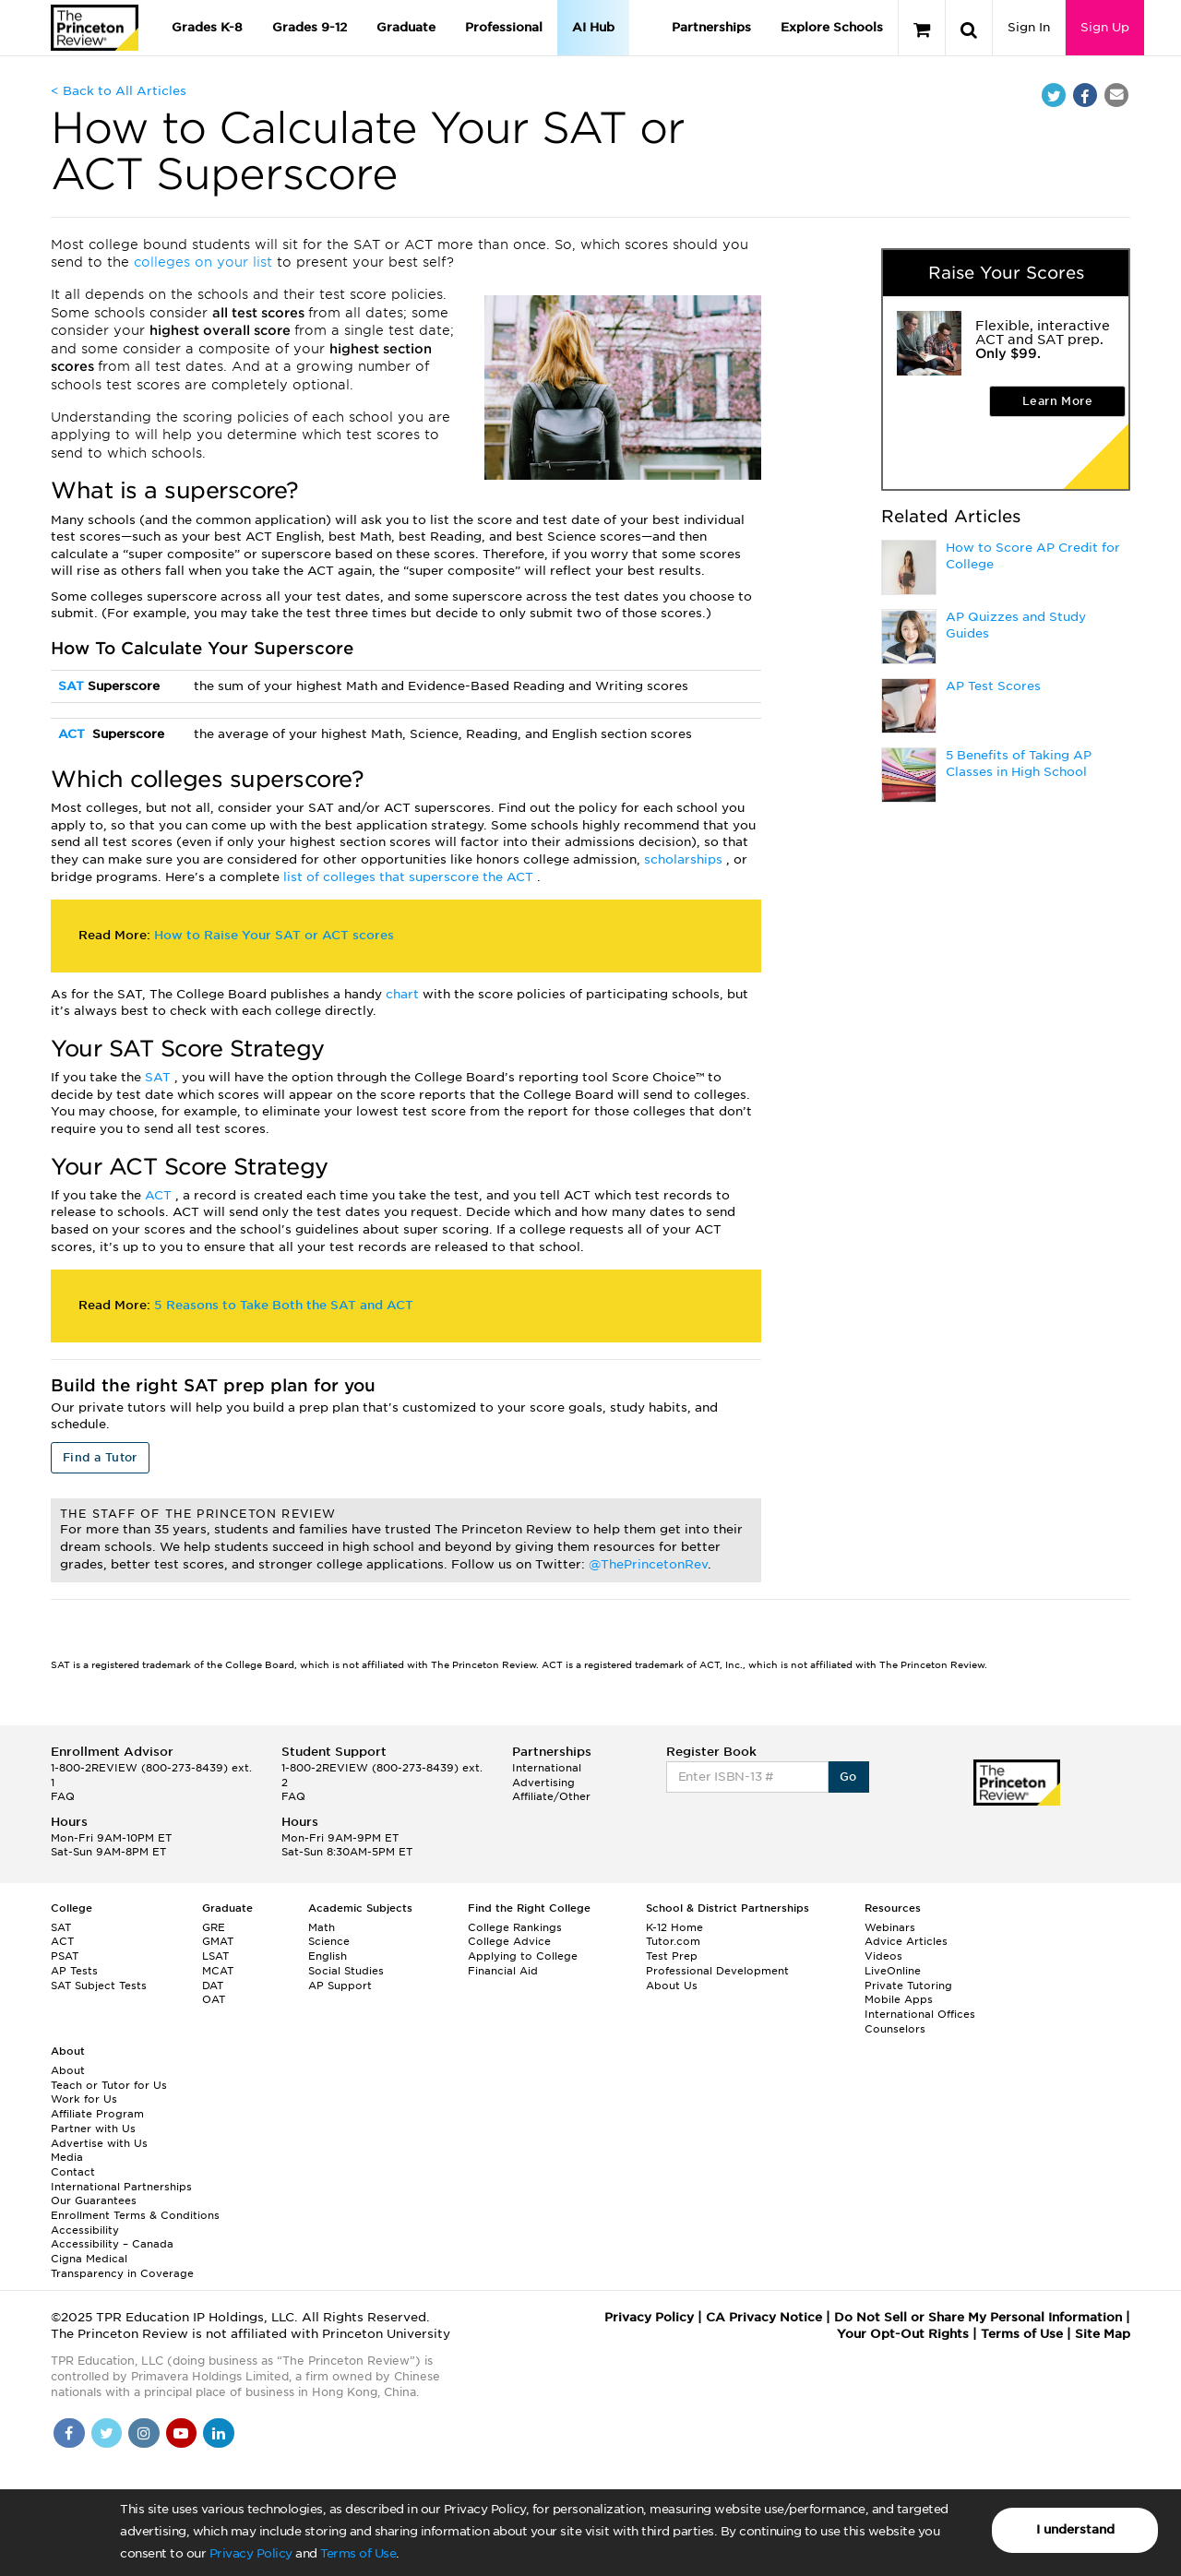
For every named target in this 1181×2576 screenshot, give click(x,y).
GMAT (217, 1941)
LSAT (215, 1956)
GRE (213, 1927)
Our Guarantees (94, 2200)
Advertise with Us (99, 2143)
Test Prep (672, 1956)
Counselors (895, 2028)
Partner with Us (93, 2128)
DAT (212, 1985)
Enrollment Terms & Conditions (135, 2215)
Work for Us (84, 2099)
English (327, 1956)
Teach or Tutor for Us (109, 2085)
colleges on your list (205, 262)
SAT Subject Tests (99, 1985)
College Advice (509, 1941)
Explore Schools (832, 27)
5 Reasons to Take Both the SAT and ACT (283, 1305)
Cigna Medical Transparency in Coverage (122, 2266)
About (68, 2070)
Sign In (1029, 27)
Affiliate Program (97, 2113)
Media (67, 2157)
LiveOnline (893, 1970)
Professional (504, 27)
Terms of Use (358, 2553)
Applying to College (523, 1956)
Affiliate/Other (551, 1796)
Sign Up (1104, 27)
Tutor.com (673, 1941)
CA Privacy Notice (764, 2317)
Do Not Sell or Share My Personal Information (978, 2317)
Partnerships (711, 27)
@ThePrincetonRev (648, 1564)
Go (848, 1776)
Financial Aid (503, 1970)
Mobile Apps (899, 1999)
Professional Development (717, 1970)
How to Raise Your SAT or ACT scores (274, 935)
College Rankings (515, 1927)
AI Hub (593, 27)
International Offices (920, 2014)
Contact (73, 2171)
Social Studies (346, 1970)
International (546, 1767)
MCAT (217, 1970)
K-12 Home (674, 1927)
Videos (883, 1956)
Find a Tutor (100, 1457)
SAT (73, 686)
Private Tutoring (908, 1985)
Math (321, 1927)
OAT (213, 1999)
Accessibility (85, 2230)
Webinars (890, 1927)
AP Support (340, 1985)
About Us (672, 1985)
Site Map (1102, 2334)
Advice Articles (906, 1941)
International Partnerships (121, 2186)
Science (329, 1941)
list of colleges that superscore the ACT (410, 877)
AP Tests (74, 1970)
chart (404, 994)
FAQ (63, 1796)
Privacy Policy (250, 2553)
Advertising (543, 1782)
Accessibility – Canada (112, 2243)
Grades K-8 (207, 27)
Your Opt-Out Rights (903, 2334)
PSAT (64, 1956)
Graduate (405, 27)
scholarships (685, 859)
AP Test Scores (993, 686)
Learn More (1057, 401)
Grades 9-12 (309, 27)
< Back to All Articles (118, 91)
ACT (73, 734)
